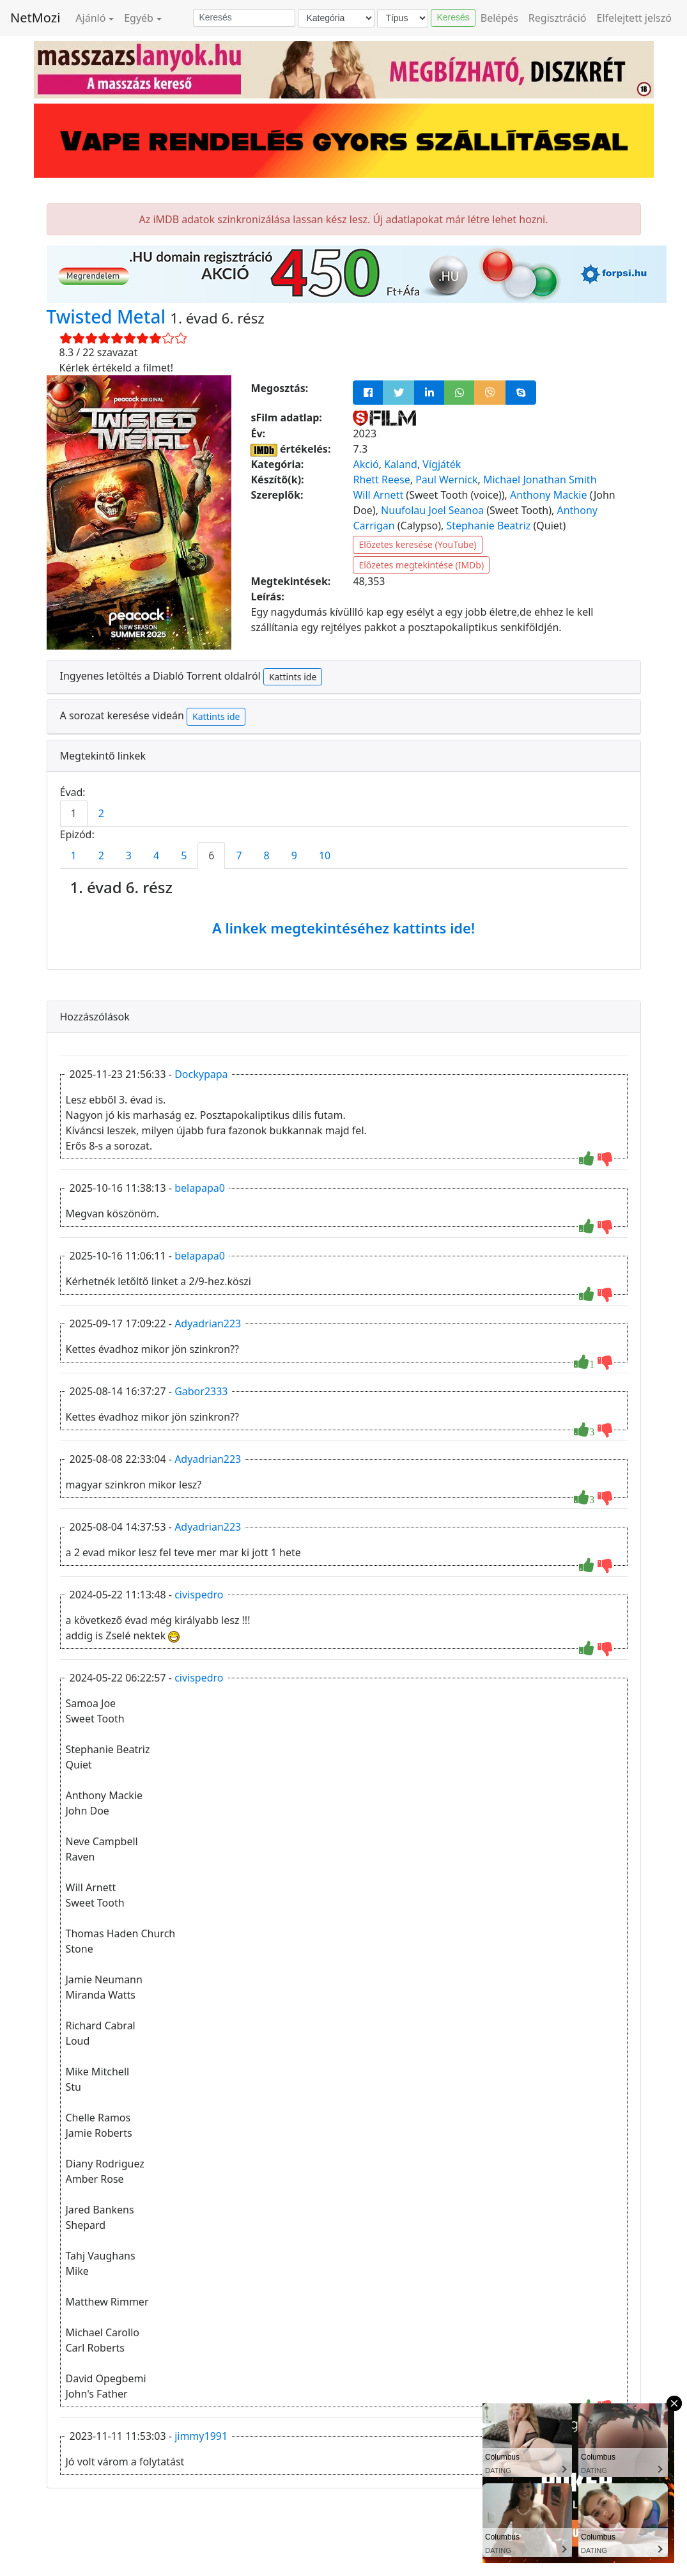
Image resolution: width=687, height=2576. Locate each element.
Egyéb (138, 18)
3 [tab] (129, 855)
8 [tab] (267, 855)
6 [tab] (211, 855)
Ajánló (90, 18)
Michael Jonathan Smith (540, 479)
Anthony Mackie (548, 495)
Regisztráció (558, 18)
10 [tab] (324, 855)
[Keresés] (244, 18)
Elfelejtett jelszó (634, 18)
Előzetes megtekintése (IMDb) (421, 565)
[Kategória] (336, 18)
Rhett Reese (381, 479)
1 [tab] (74, 813)
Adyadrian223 (207, 1323)
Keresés (452, 17)
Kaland (400, 464)
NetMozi (35, 17)
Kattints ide (292, 677)
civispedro (198, 1595)
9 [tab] (294, 855)
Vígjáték (441, 464)
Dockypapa (201, 1074)
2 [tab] (101, 813)
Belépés (499, 18)
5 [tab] (184, 855)
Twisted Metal (109, 316)
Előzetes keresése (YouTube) (417, 544)
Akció (365, 464)
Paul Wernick (446, 479)
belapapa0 (199, 1188)
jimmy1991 (201, 2436)
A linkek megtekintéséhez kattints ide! (343, 927)
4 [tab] (156, 855)
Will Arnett (378, 495)
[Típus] (402, 18)
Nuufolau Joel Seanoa (432, 510)
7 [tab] (239, 855)
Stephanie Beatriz (488, 526)
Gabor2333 (201, 1391)
